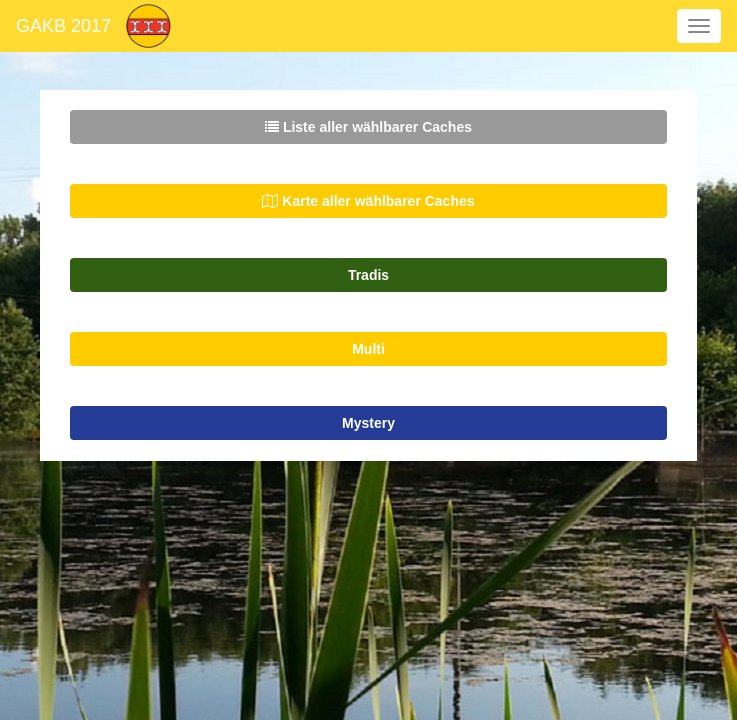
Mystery (368, 423)
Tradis (368, 275)
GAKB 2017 (63, 26)
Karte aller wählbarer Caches (368, 201)
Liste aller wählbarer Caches (368, 127)
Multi (368, 349)
